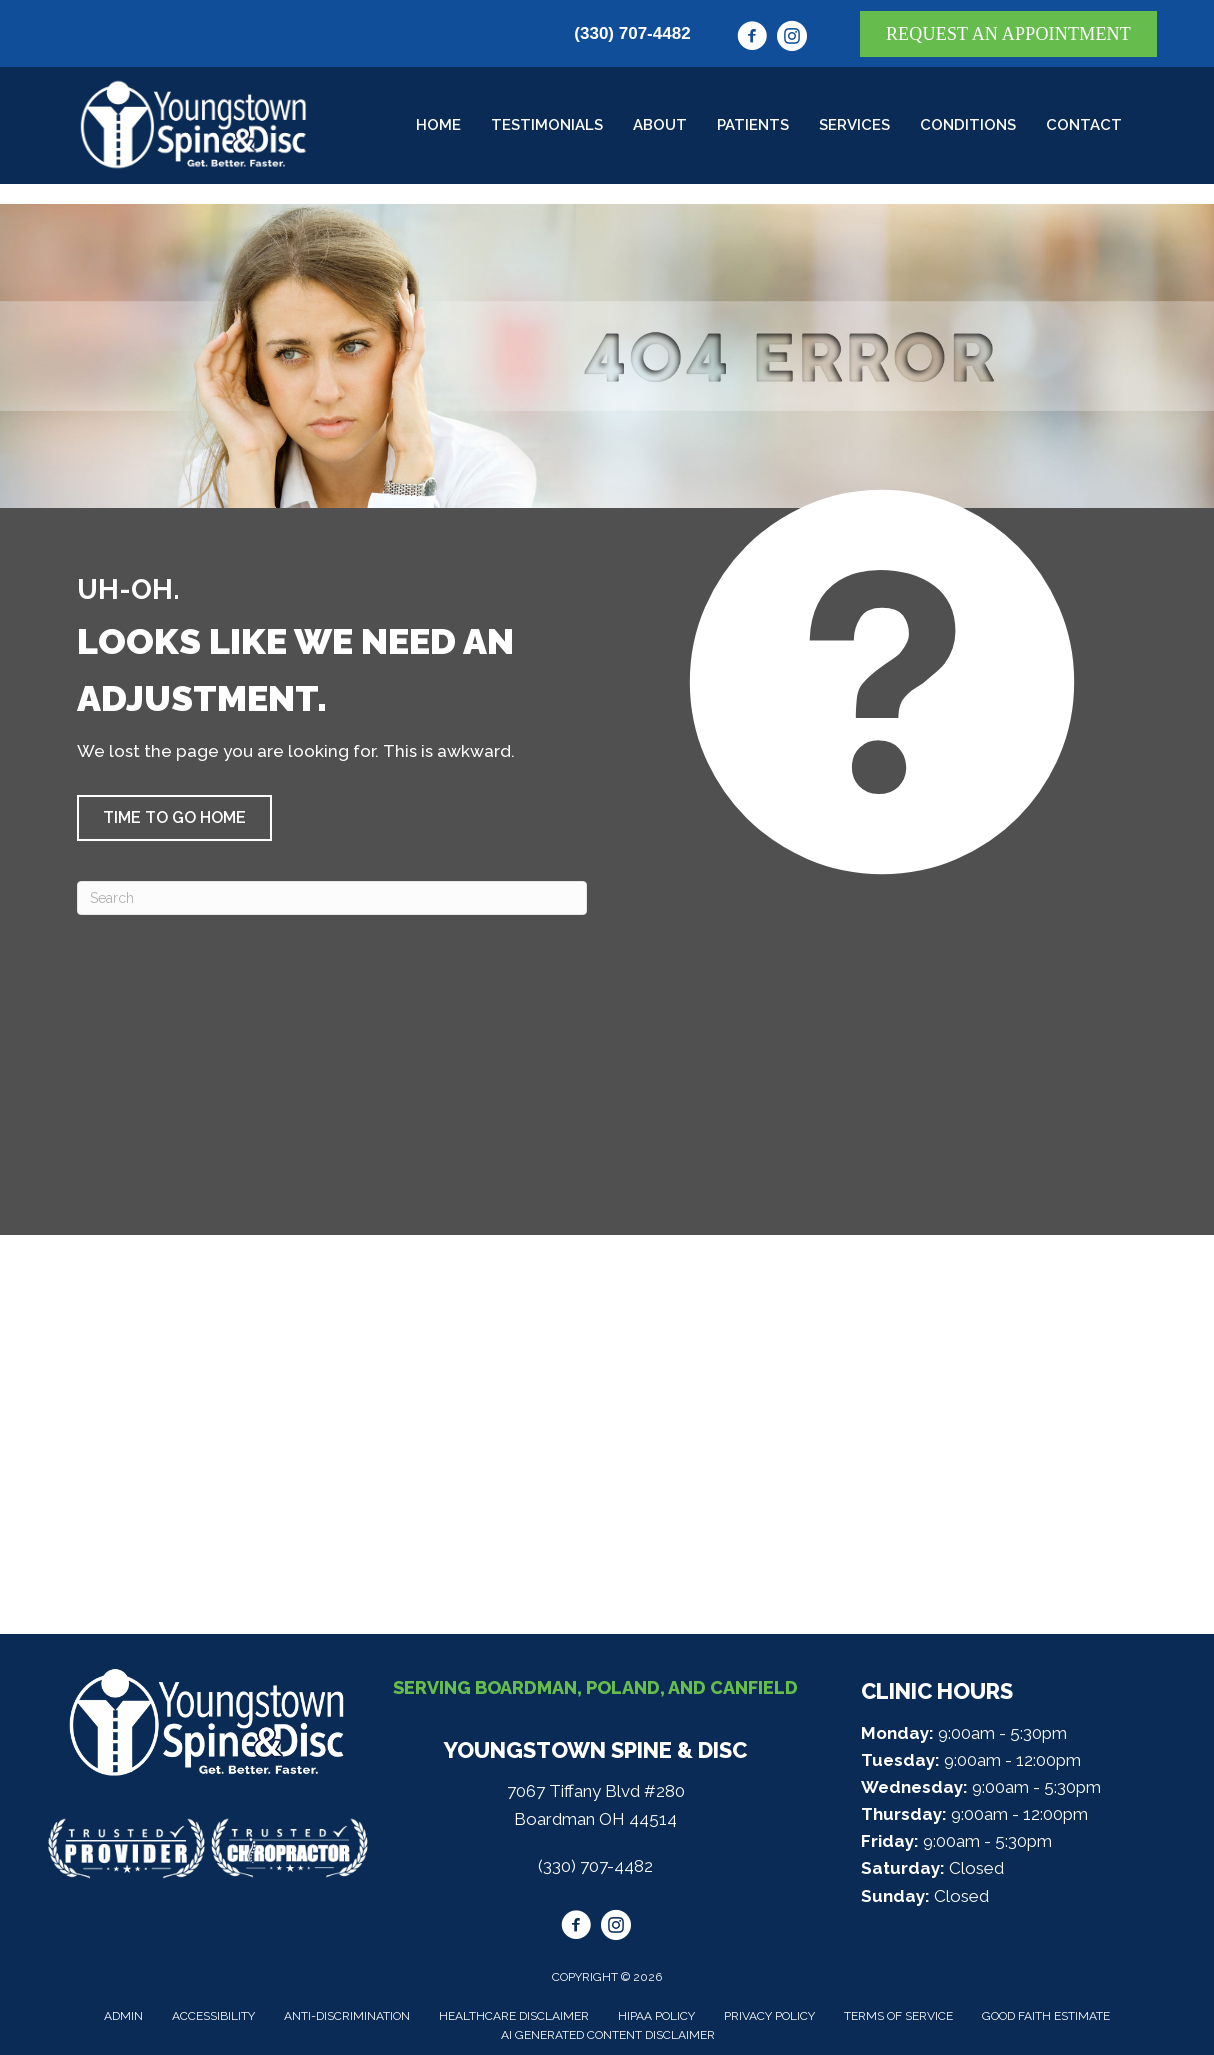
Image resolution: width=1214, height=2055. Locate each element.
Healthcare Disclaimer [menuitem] (514, 2016)
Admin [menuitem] (123, 2016)
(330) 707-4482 (632, 33)
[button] (174, 818)
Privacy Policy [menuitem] (769, 2016)
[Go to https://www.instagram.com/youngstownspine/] (792, 39)
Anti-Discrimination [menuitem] (347, 2016)
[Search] (332, 898)
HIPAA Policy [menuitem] (656, 2016)
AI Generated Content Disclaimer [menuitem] (608, 2035)
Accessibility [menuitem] (213, 2016)
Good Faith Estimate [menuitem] (1046, 2016)
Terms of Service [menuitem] (898, 2016)
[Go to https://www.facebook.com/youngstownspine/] (752, 39)
